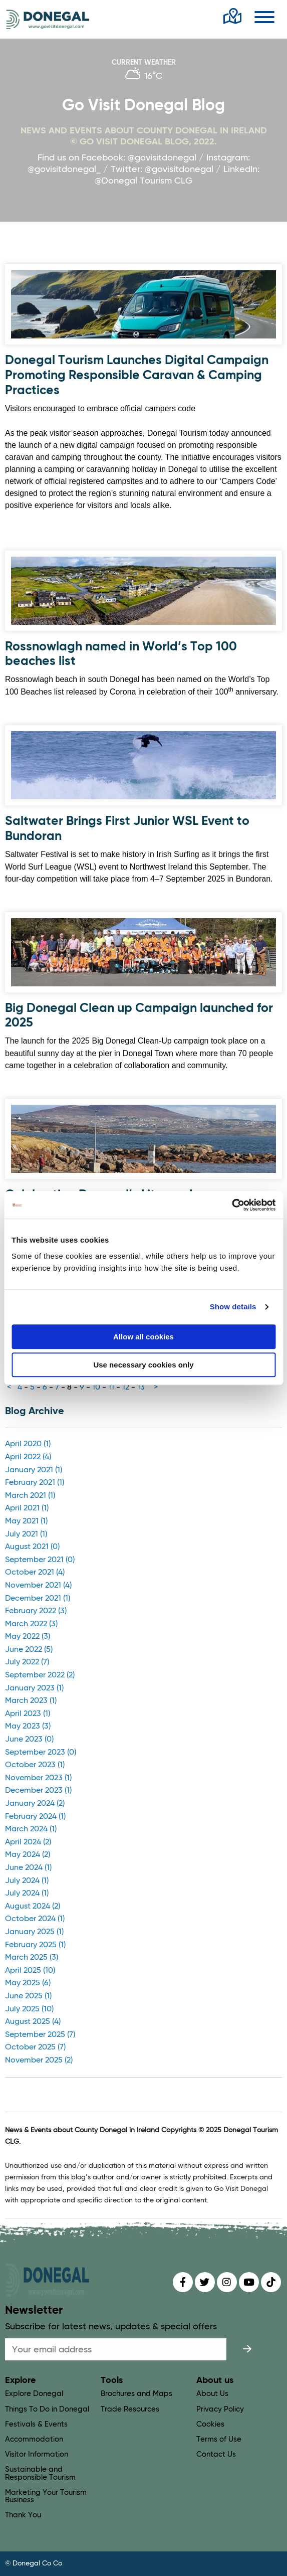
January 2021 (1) (33, 1470)
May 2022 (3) (27, 1637)
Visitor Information (36, 2454)
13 (141, 1388)
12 (125, 1388)
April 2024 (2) (28, 1842)
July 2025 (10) (29, 2009)
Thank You (23, 2515)
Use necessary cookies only (143, 1364)
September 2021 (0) (40, 1560)
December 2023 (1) (38, 1791)
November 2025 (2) (39, 2060)
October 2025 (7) (35, 2047)
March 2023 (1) (31, 1701)
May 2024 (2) (27, 1855)
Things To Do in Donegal (47, 2409)
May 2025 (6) (28, 1983)
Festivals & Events (36, 2424)
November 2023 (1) (38, 1778)
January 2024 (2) (35, 1804)
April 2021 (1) (27, 1508)
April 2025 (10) (30, 1971)
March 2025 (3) (31, 1958)
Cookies (210, 2424)
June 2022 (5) (29, 1650)
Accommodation (34, 2439)
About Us (212, 2393)
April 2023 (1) (27, 1714)
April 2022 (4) (28, 1457)
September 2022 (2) (40, 1675)
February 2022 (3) (36, 1611)
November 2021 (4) (38, 1586)
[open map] (232, 17)
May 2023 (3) (28, 1727)
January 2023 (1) (34, 1688)
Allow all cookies (143, 1336)
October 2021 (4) (35, 1573)
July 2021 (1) (26, 1534)
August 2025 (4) (33, 2022)
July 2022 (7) (27, 1662)
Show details (233, 1306)
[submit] (247, 2349)
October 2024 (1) (35, 1919)
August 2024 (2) (32, 1907)
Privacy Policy (220, 2409)
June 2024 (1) (28, 1868)
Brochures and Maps (136, 2393)
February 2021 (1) (34, 1483)
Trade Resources (130, 2409)
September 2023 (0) (40, 1753)
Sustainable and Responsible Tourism (40, 2473)
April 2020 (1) (28, 1444)
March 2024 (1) (31, 1829)
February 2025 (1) (35, 1945)
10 (96, 1388)
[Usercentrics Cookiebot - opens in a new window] (231, 1205)
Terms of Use (218, 2439)
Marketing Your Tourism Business (46, 2496)
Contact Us (216, 2454)
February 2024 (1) (35, 1817)
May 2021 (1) (26, 1521)
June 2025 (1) (28, 1996)
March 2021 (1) (30, 1496)
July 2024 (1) (27, 1881)
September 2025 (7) (40, 2035)
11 (111, 1388)
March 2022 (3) (31, 1624)
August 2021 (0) (32, 1547)
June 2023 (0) (29, 1740)
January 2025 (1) (34, 1932)
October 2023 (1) (35, 1765)
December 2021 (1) (37, 1599)
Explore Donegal (34, 2393)
